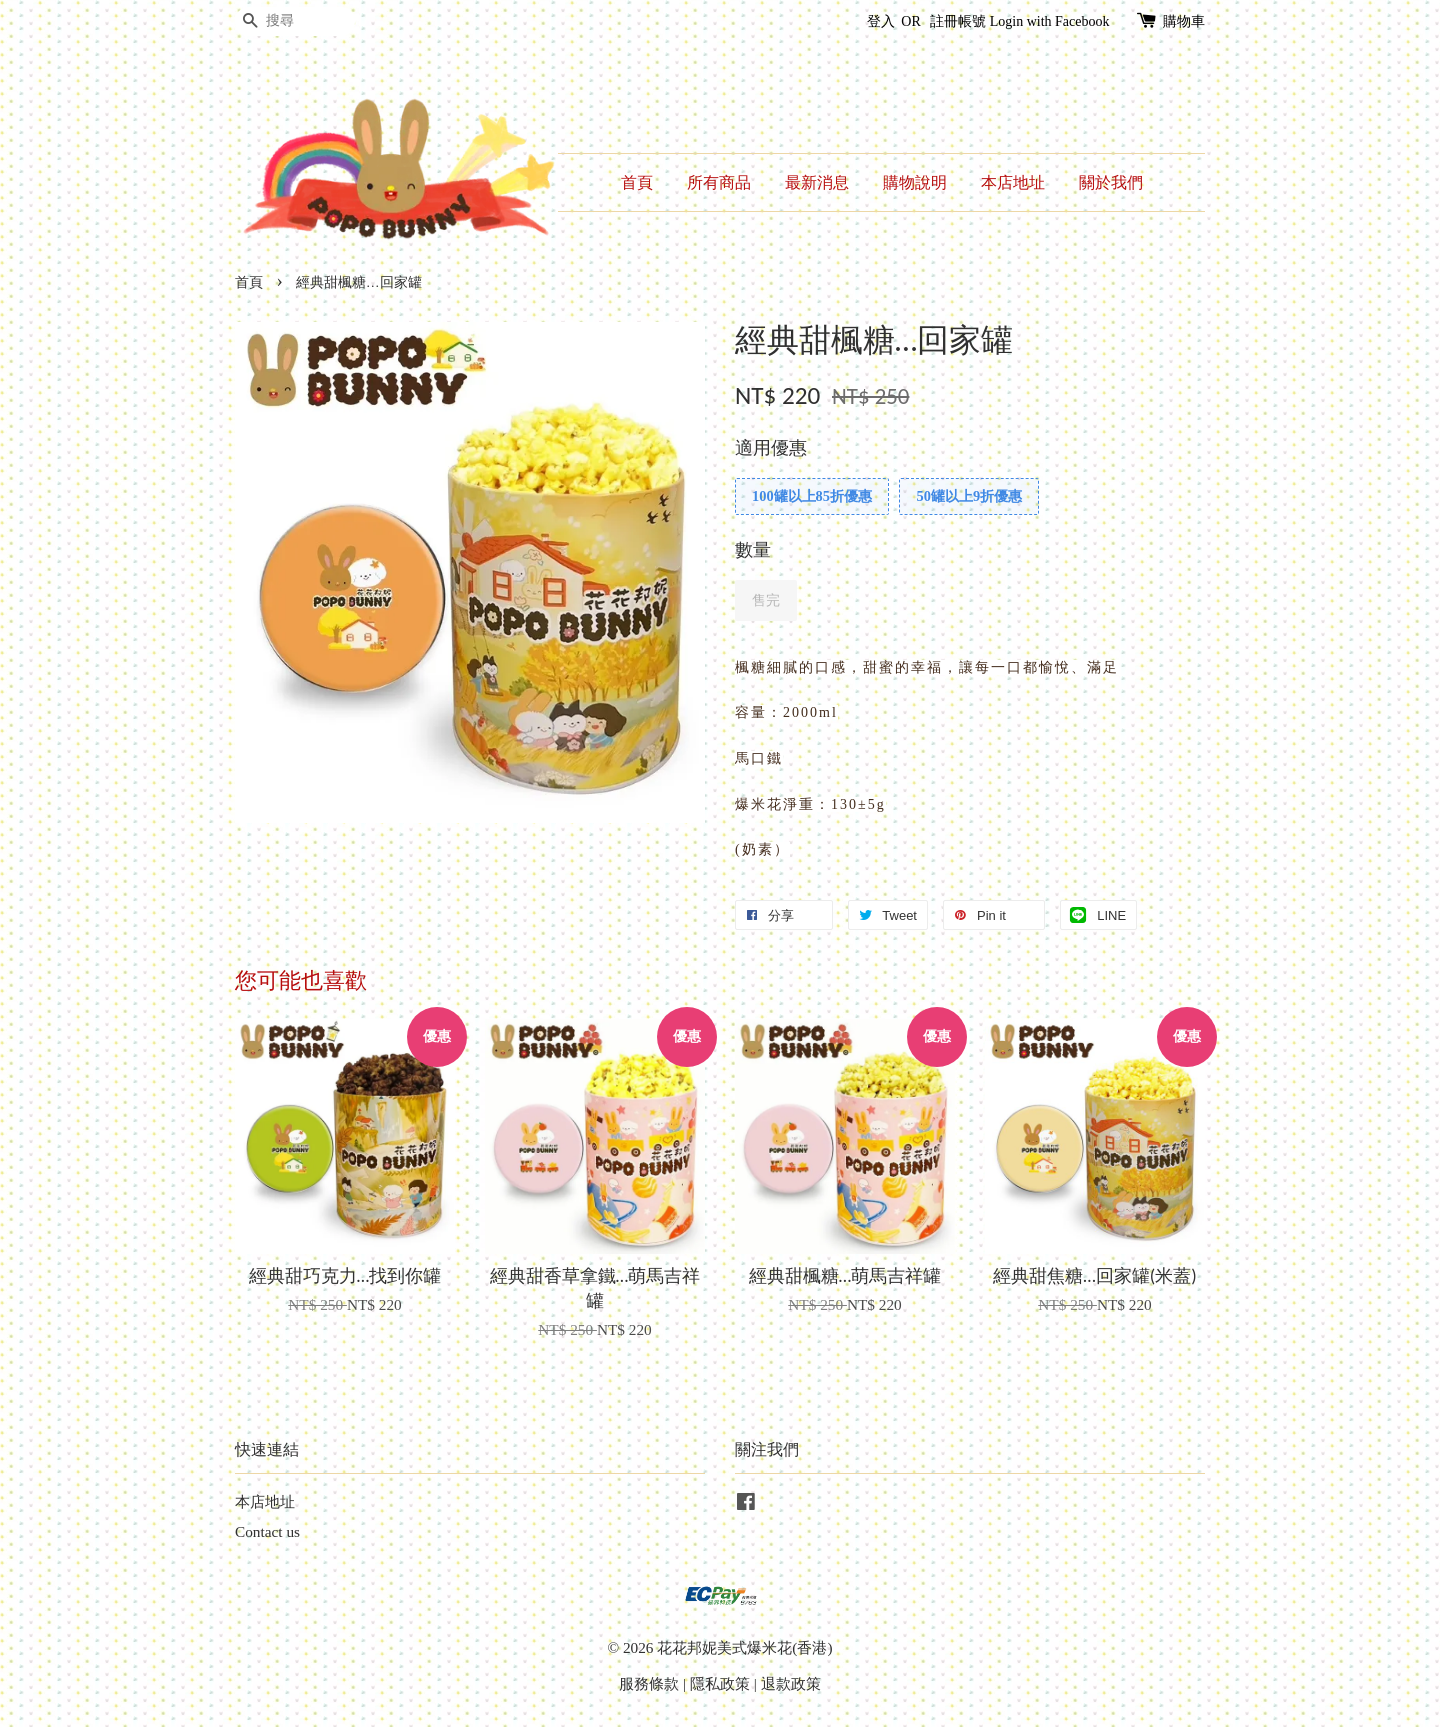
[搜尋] (295, 21)
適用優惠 (771, 448)
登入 (881, 21)
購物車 (1184, 21)
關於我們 (1111, 182)
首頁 (637, 182)
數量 (753, 550)
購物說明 (915, 182)
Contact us (267, 1531)
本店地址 (1013, 182)
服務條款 (649, 1683)
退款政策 (791, 1683)
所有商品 (719, 182)
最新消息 (817, 182)
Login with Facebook (1050, 21)
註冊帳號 (958, 21)
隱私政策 (720, 1683)
